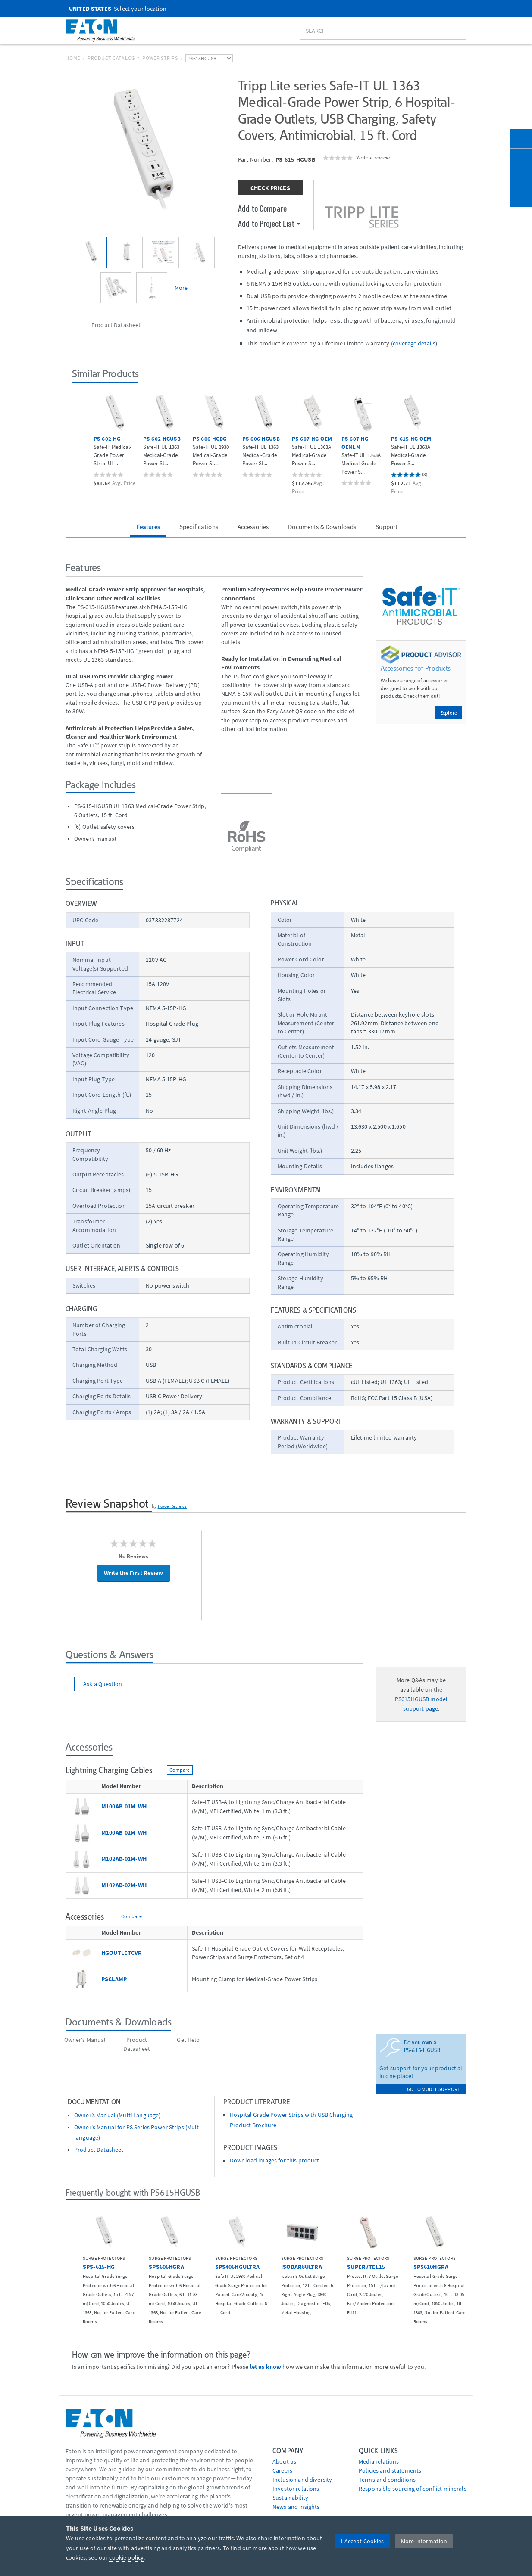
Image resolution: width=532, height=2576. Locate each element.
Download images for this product (274, 2160)
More (181, 288)
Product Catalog (111, 58)
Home (73, 58)
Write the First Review (133, 1573)
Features (148, 527)
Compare (179, 1770)
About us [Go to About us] (284, 2461)
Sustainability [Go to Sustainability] (290, 2497)
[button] (79, 439)
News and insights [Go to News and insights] (295, 2507)
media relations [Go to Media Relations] (379, 2461)
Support (386, 527)
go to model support (433, 2089)
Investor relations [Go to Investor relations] (295, 2488)
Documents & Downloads (322, 527)
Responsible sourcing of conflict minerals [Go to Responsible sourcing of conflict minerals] (412, 2488)
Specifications (198, 527)
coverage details (414, 343)
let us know (266, 2367)
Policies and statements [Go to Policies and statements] (390, 2470)
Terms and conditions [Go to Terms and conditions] (387, 2479)
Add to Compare (262, 208)
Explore (448, 712)
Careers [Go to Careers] (282, 2470)
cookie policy (126, 2557)
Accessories (253, 527)
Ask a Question (102, 1684)
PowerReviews (172, 1506)
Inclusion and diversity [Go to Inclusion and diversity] (302, 2479)
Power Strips (160, 58)
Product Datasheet (98, 2149)
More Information (424, 2541)
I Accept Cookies (362, 2541)
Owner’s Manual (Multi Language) (117, 2115)
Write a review (373, 157)
